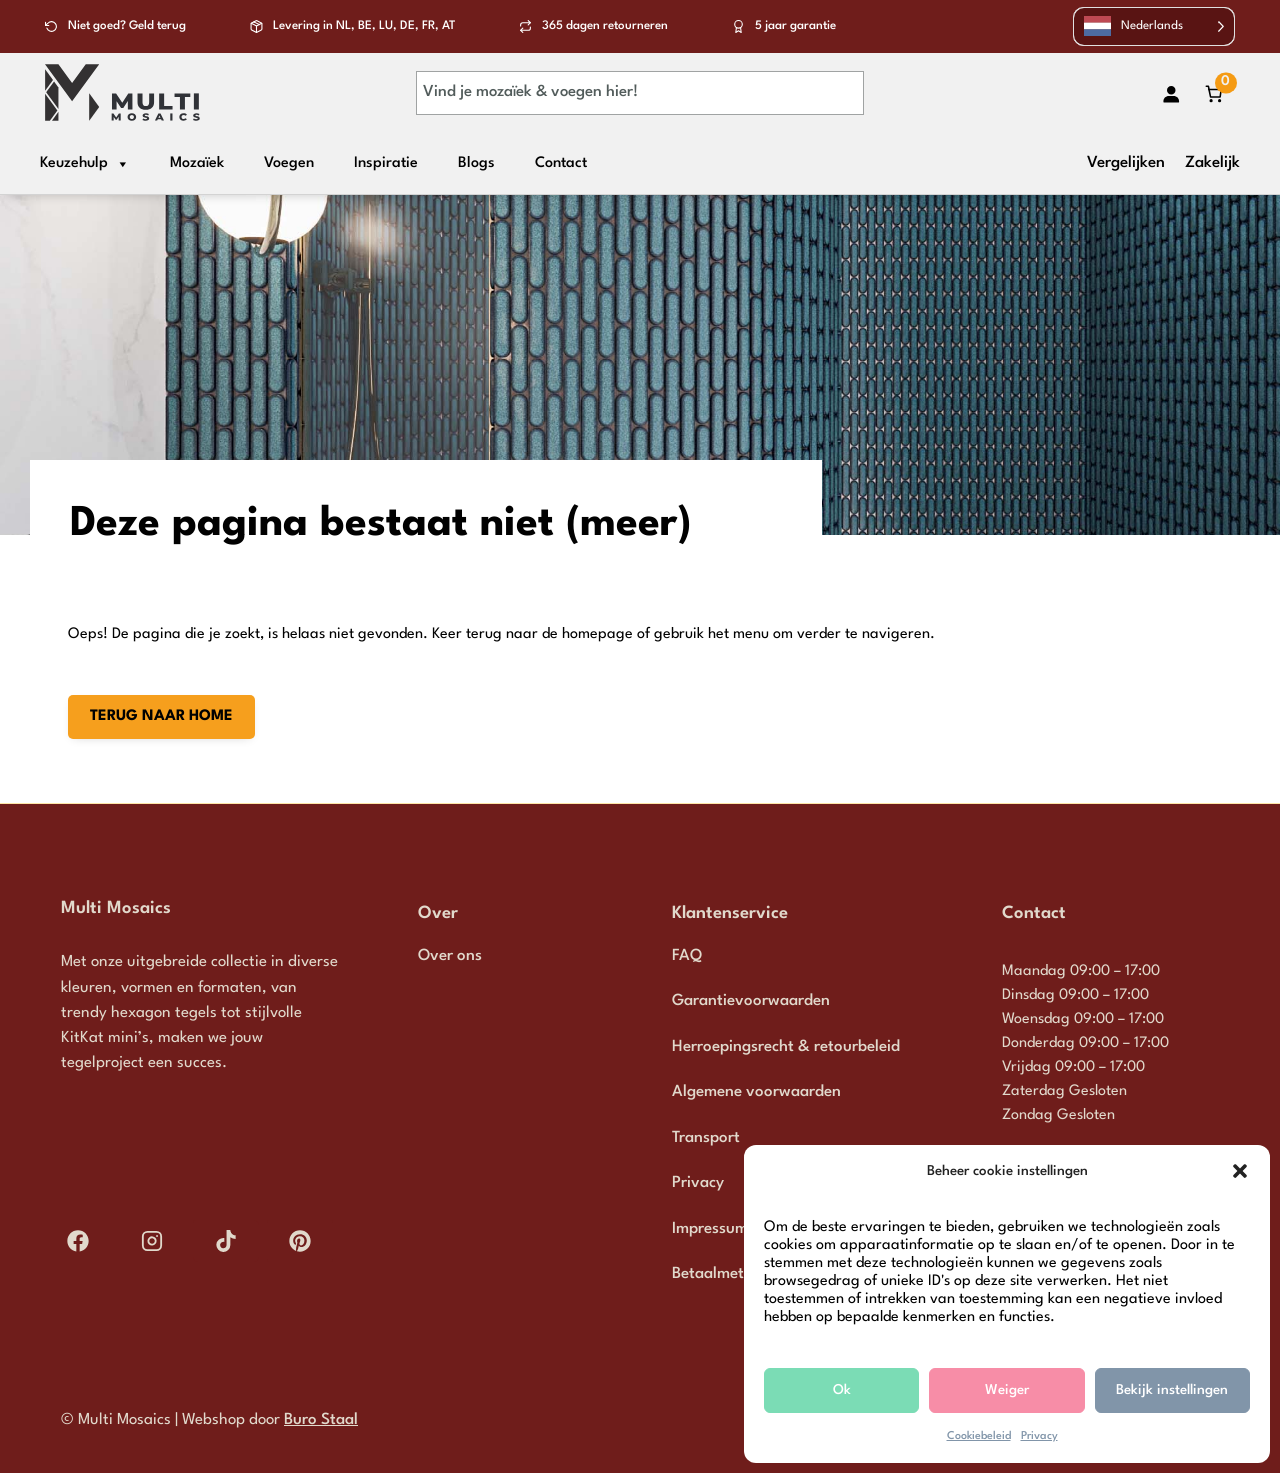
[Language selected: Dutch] (1154, 26)
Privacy (1039, 1436)
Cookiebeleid (979, 1436)
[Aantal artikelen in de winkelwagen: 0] (1213, 93)
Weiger (1007, 1390)
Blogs (476, 163)
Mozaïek (197, 163)
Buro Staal (321, 1420)
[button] (1240, 1171)
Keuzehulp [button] (85, 164)
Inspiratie (386, 163)
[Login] (1171, 93)
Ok (842, 1390)
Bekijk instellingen (1172, 1390)
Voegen (289, 163)
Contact (561, 163)
